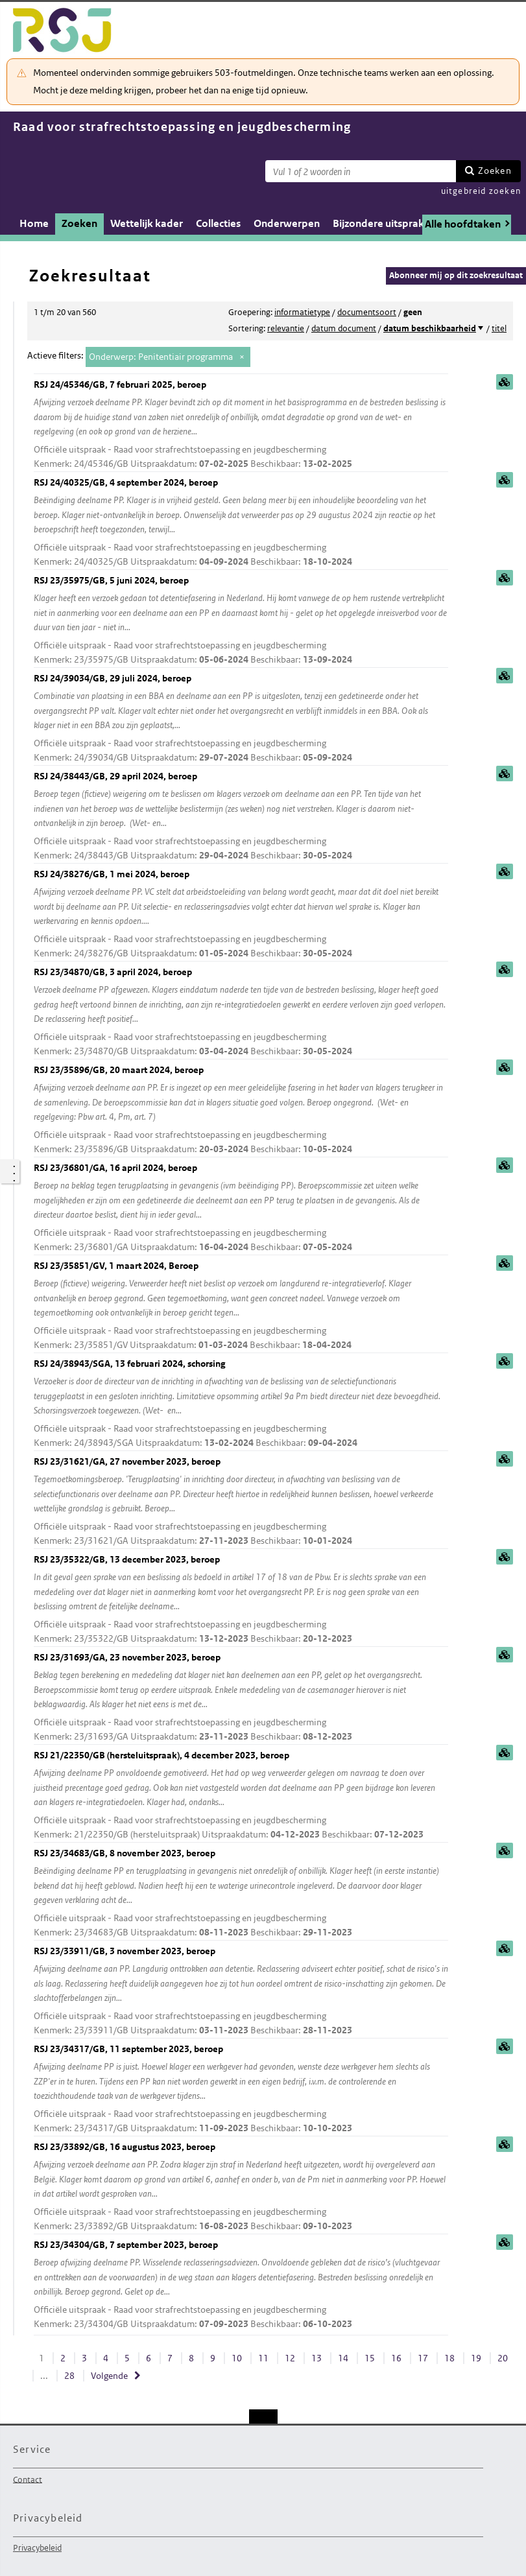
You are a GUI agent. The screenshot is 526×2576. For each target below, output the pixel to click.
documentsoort (366, 312)
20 (502, 2358)
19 (476, 2358)
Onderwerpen (287, 223)
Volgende (109, 2375)
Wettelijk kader (146, 223)
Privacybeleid (37, 2547)
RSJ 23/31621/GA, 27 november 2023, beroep (241, 1502)
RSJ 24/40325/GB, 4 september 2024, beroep (241, 523)
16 (396, 2358)
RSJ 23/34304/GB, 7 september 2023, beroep (241, 2285)
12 (290, 2358)
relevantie (285, 328)
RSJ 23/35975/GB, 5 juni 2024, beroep (241, 620)
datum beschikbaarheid (429, 328)
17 (423, 2358)
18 (449, 2358)
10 (237, 2358)
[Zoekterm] (360, 171)
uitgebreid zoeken (481, 190)
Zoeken (495, 170)
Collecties (218, 223)
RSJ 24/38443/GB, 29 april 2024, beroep (241, 816)
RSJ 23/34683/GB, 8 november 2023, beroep (241, 1893)
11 (263, 2358)
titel (499, 328)
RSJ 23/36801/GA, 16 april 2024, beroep (241, 1208)
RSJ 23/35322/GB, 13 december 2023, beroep (241, 1600)
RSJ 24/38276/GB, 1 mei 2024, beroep (241, 914)
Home (34, 223)
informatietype (302, 312)
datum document (343, 328)
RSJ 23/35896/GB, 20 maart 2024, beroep (241, 1110)
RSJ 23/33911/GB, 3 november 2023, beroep (241, 1991)
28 (69, 2375)
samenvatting (504, 382)
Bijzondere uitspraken (384, 223)
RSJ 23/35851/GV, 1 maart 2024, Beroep (241, 1306)
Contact (27, 2479)
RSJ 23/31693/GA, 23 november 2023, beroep (241, 1697)
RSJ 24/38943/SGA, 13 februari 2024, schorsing (241, 1404)
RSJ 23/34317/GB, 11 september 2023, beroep (241, 2089)
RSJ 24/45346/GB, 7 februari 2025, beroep (241, 425)
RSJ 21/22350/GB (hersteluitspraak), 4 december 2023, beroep (241, 1795)
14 (343, 2358)
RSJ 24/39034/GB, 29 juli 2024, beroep (241, 718)
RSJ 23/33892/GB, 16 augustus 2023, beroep (241, 2187)
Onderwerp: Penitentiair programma (161, 356)
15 (370, 2358)
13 (316, 2358)
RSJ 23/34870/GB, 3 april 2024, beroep (241, 1012)
